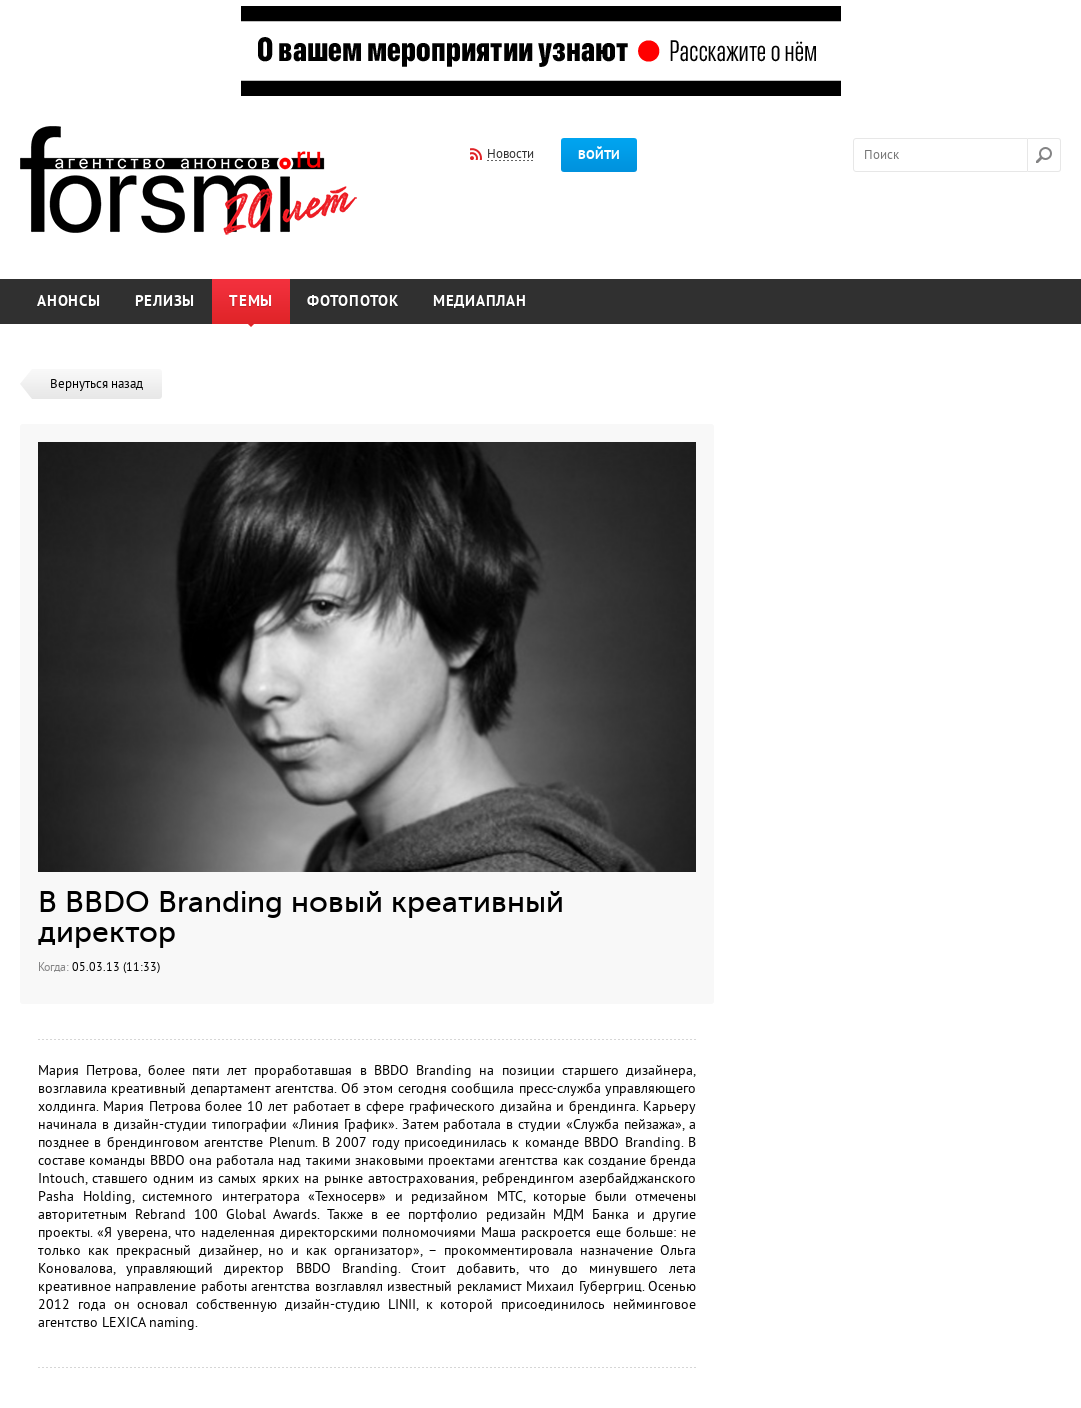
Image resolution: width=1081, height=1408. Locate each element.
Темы (251, 301)
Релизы (165, 301)
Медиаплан (480, 301)
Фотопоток (353, 301)
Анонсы (69, 301)
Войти (599, 155)
